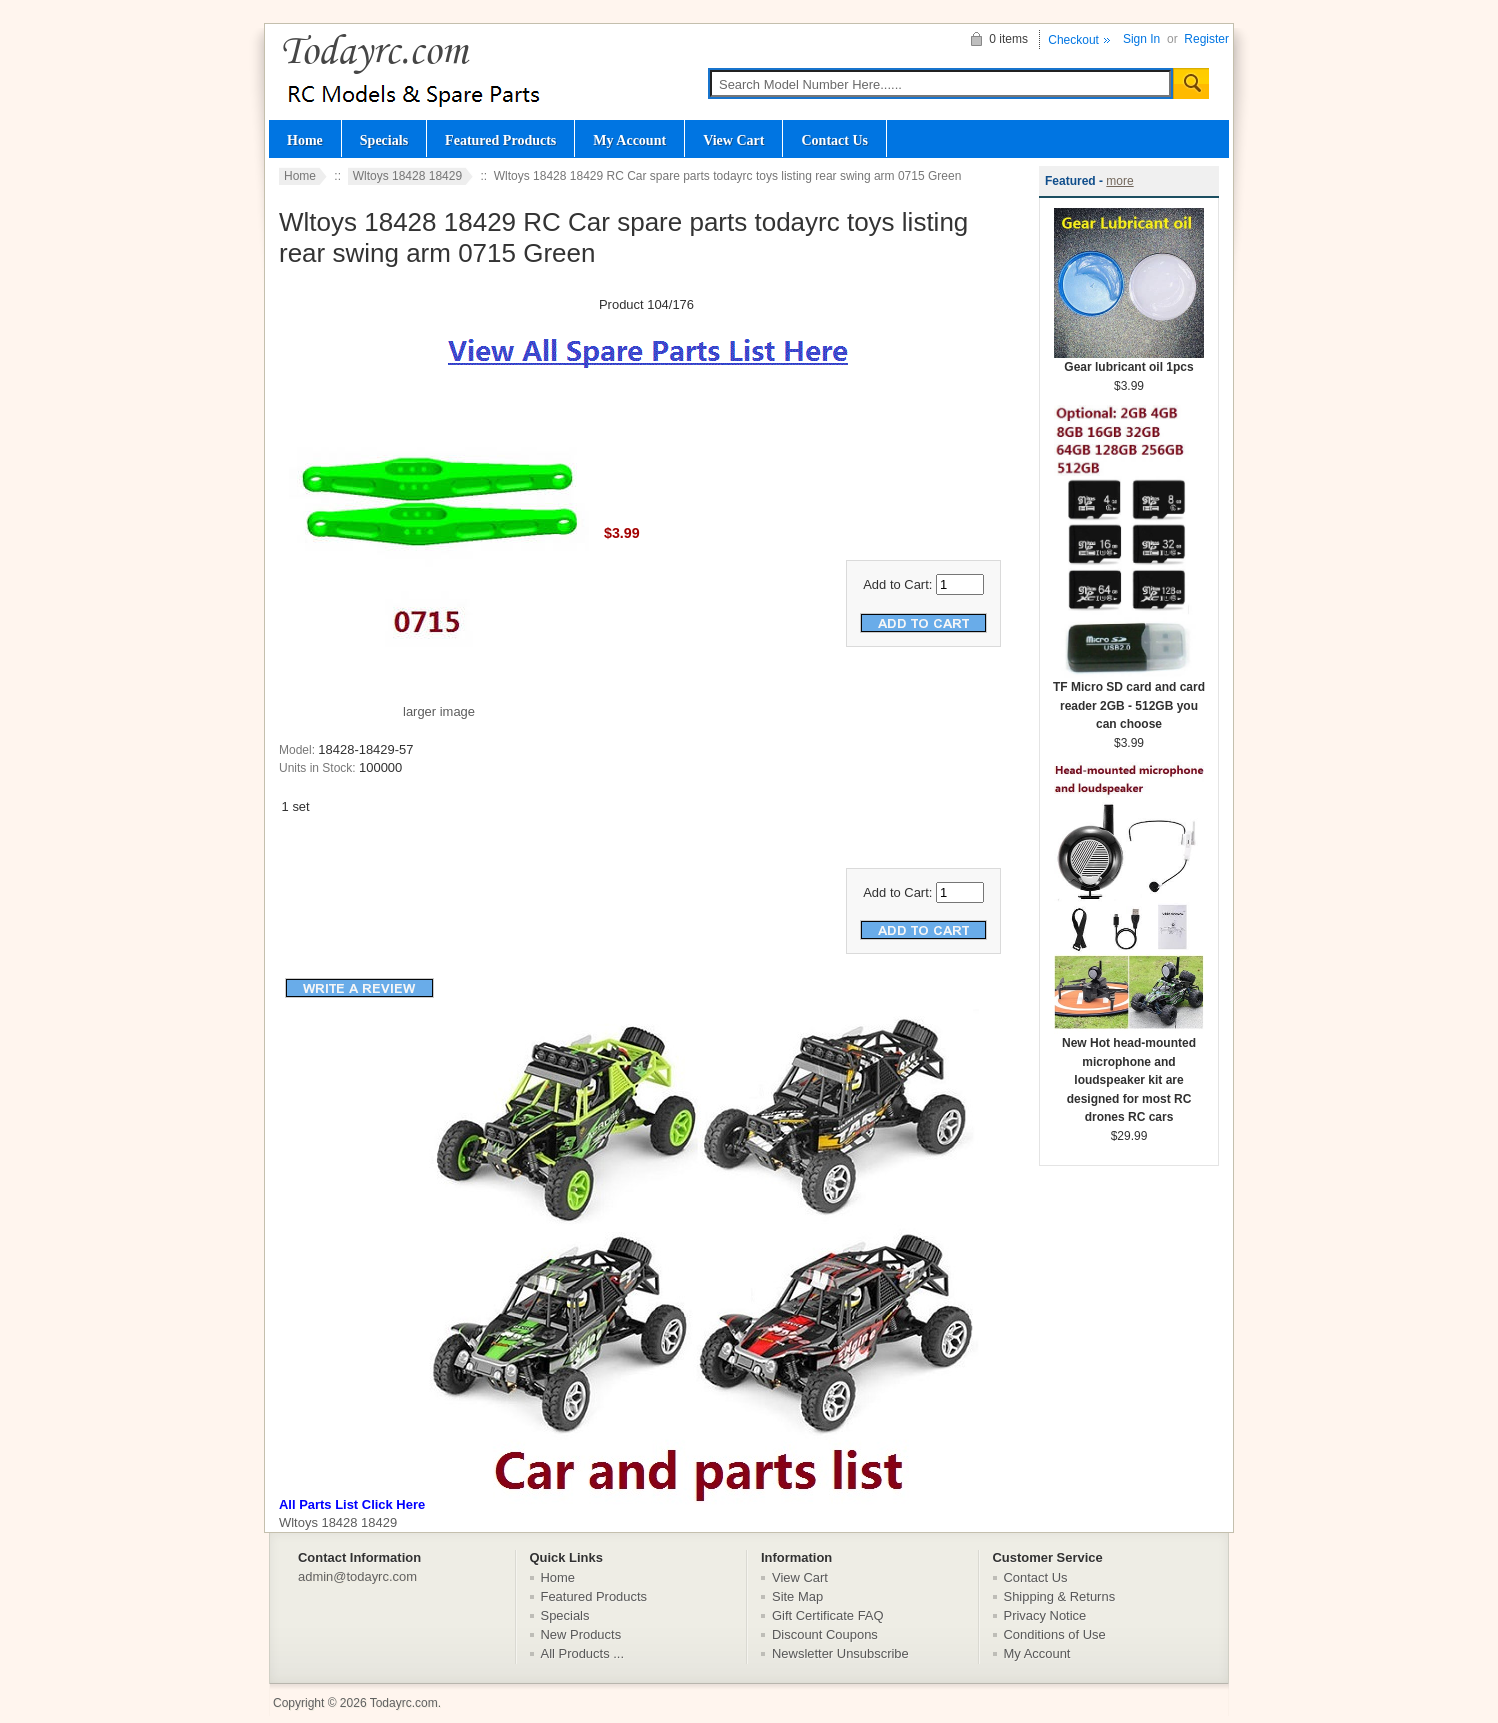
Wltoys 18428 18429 (407, 176)
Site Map (797, 1596)
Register (1206, 39)
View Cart (733, 140)
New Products (581, 1634)
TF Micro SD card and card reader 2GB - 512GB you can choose (1129, 699)
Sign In (1141, 39)
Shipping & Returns (1060, 1596)
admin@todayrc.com (357, 1576)
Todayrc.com (404, 1703)
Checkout (1073, 40)
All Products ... (583, 1653)
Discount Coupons (825, 1634)
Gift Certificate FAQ (828, 1615)
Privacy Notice (1045, 1615)
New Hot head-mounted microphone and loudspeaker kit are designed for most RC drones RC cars (1129, 1073)
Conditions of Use (1055, 1634)
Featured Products (500, 140)
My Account (629, 140)
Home (305, 140)
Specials (384, 140)
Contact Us (834, 140)
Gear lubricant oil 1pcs (1129, 360)
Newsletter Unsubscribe (840, 1653)
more (1119, 181)
